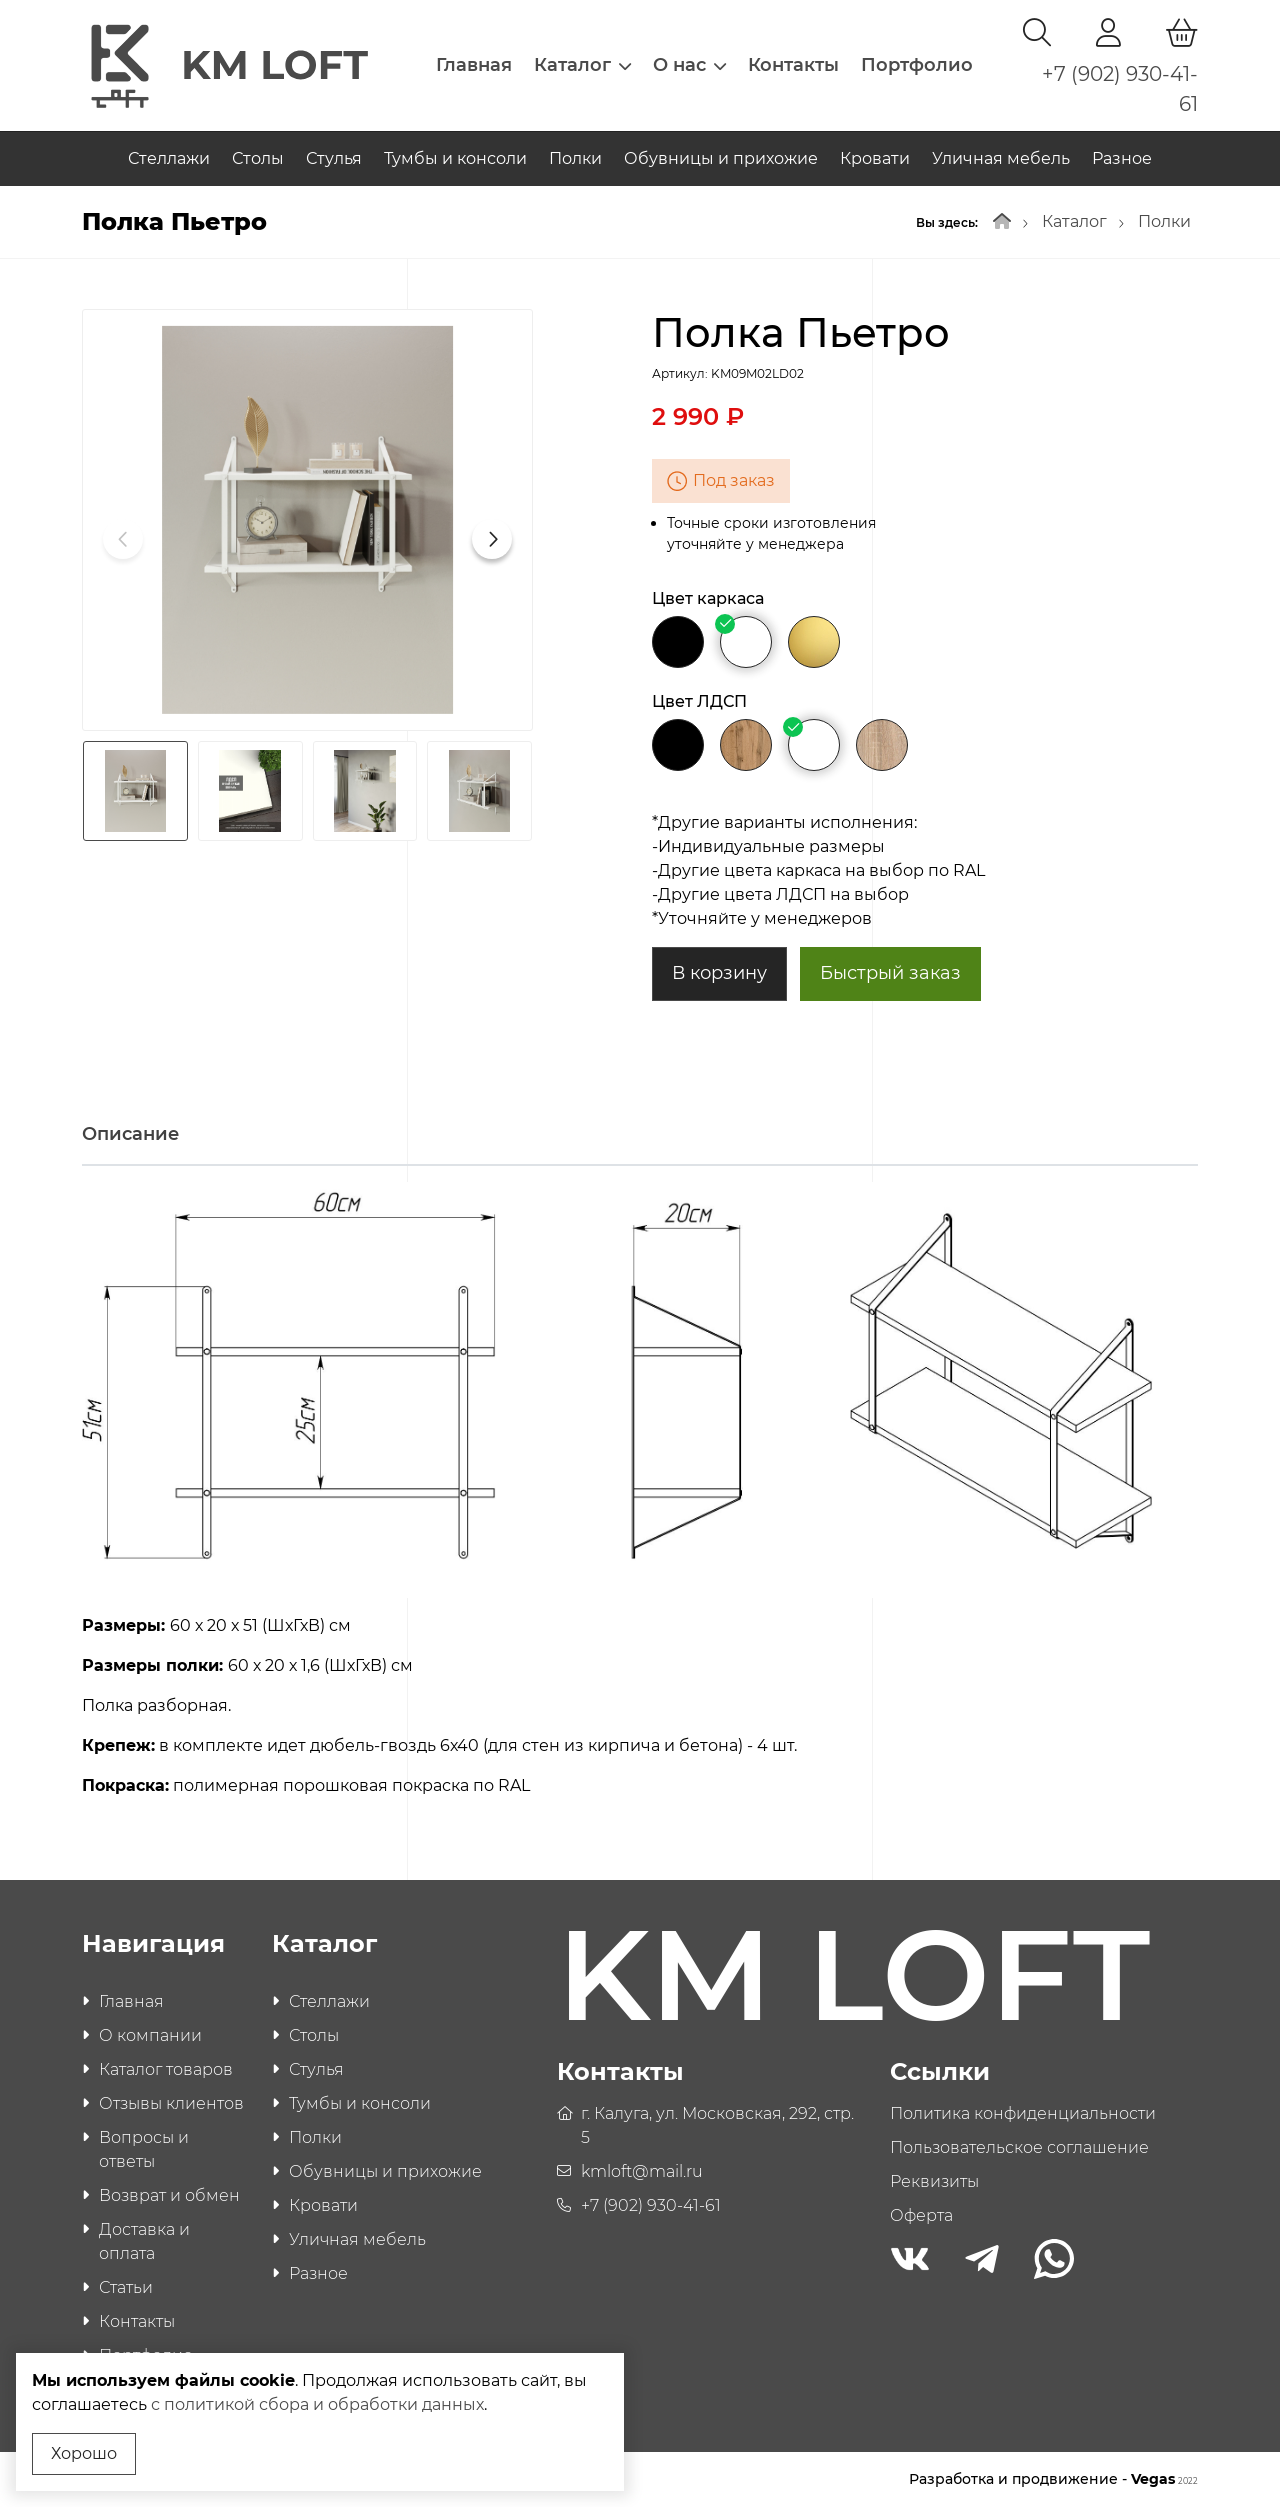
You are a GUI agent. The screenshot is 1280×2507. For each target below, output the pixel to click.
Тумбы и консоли (455, 158)
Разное (1122, 158)
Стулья (334, 158)
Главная (474, 65)
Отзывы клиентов (171, 2103)
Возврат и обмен (169, 2195)
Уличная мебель (1001, 158)
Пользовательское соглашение (1019, 2147)
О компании (150, 2035)
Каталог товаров (166, 2069)
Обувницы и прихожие (721, 158)
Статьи (126, 2287)
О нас (689, 65)
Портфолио (917, 65)
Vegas (1164, 2479)
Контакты (793, 65)
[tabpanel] (640, 1497)
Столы (258, 158)
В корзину (719, 973)
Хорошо (84, 2453)
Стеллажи (169, 158)
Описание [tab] (130, 1134)
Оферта (921, 2215)
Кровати (875, 158)
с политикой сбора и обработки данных (317, 2404)
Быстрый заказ (890, 973)
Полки (575, 158)
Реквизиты (934, 2181)
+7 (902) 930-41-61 (651, 2205)
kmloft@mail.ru (642, 2171)
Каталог (582, 65)
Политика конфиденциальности (1023, 2113)
